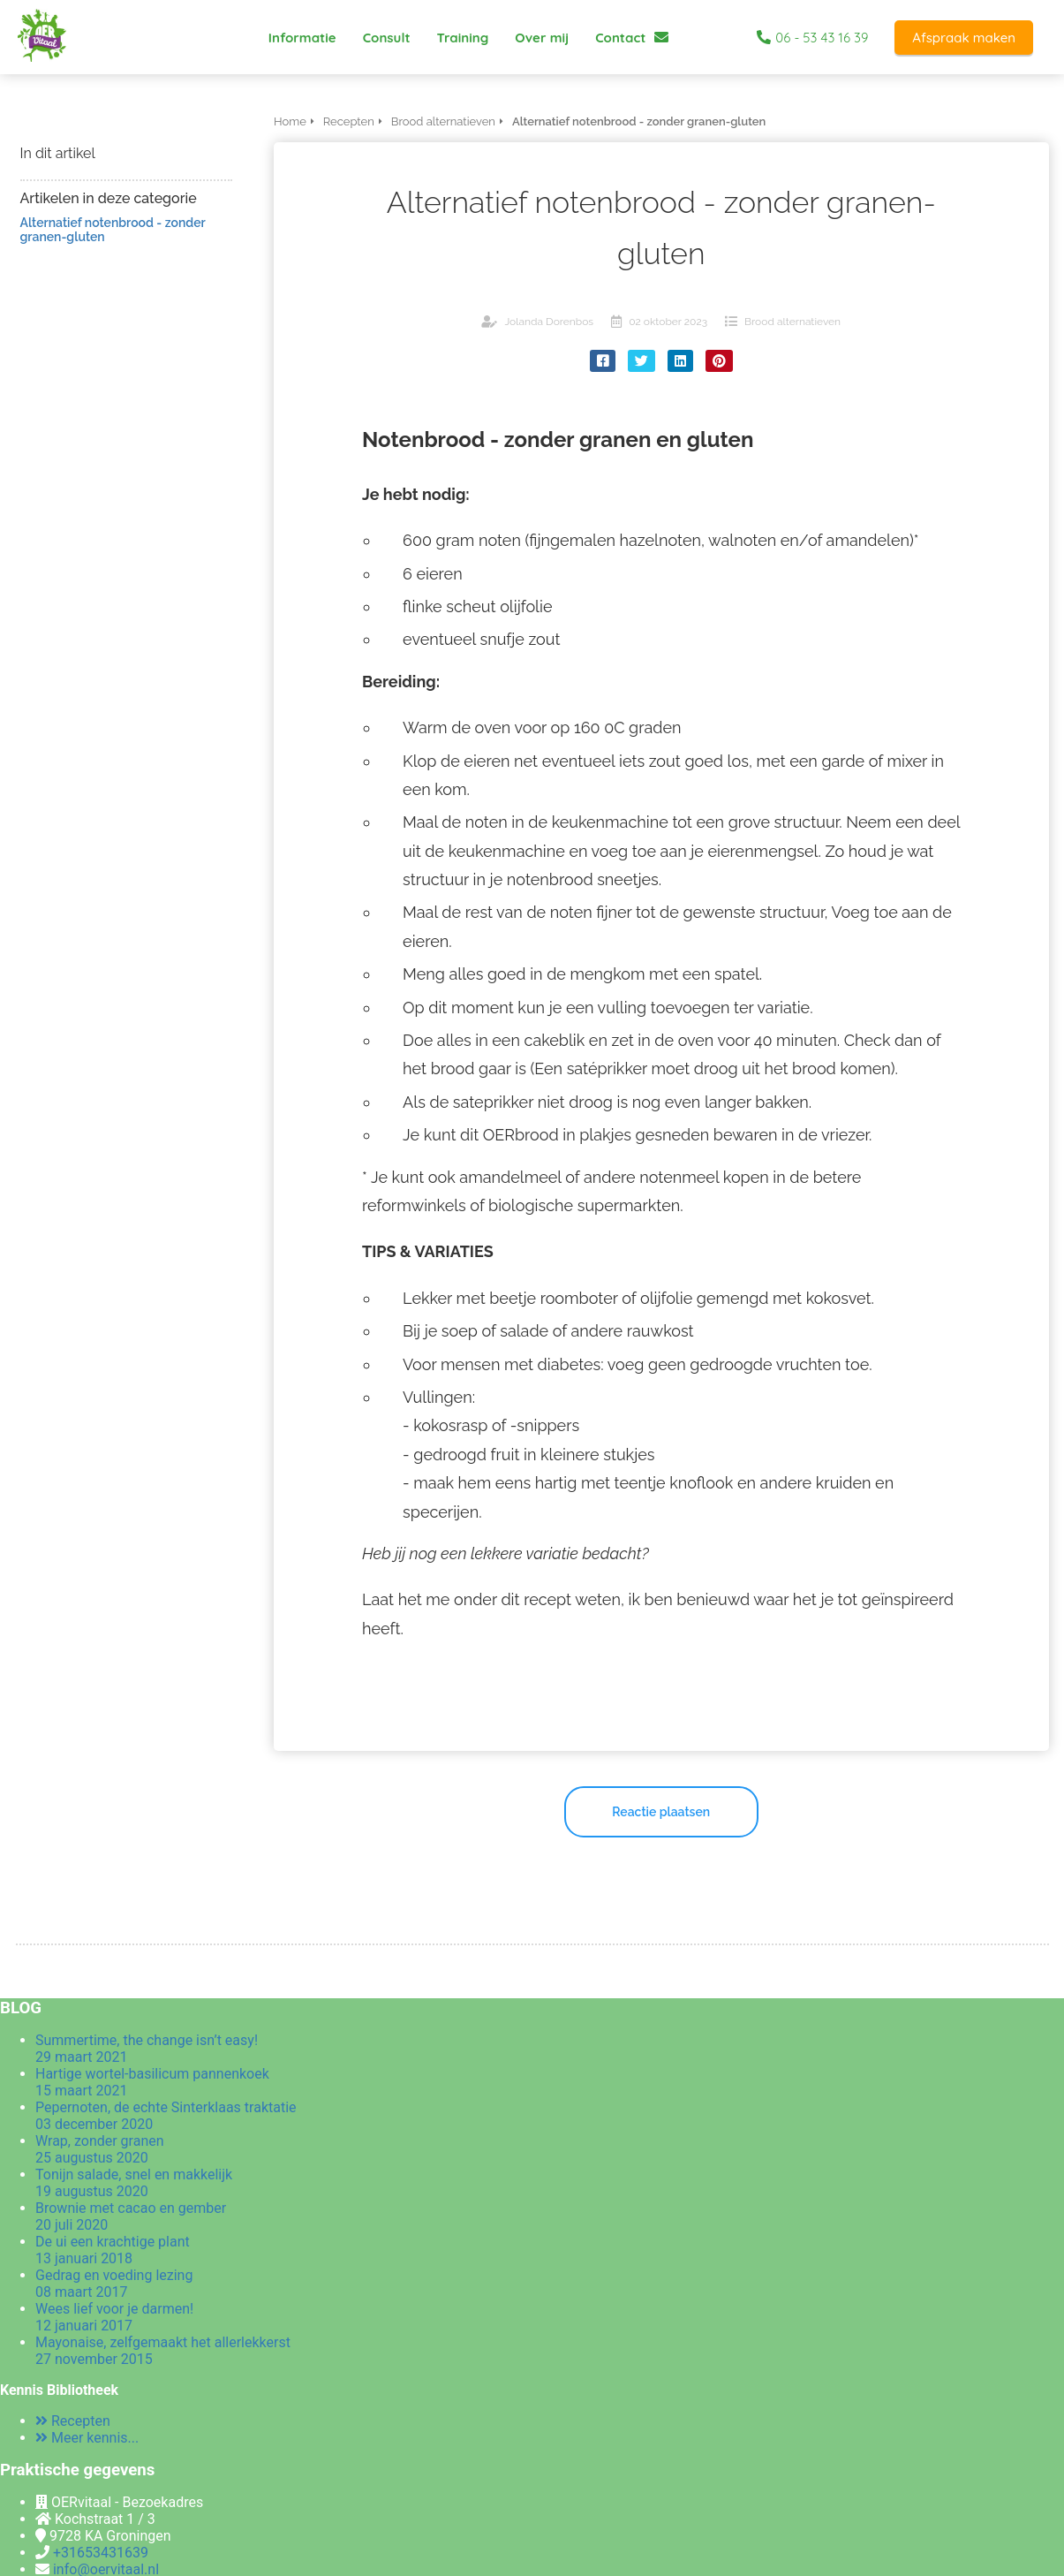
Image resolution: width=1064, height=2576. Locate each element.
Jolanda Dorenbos (548, 321)
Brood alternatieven (792, 321)
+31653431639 (100, 2552)
